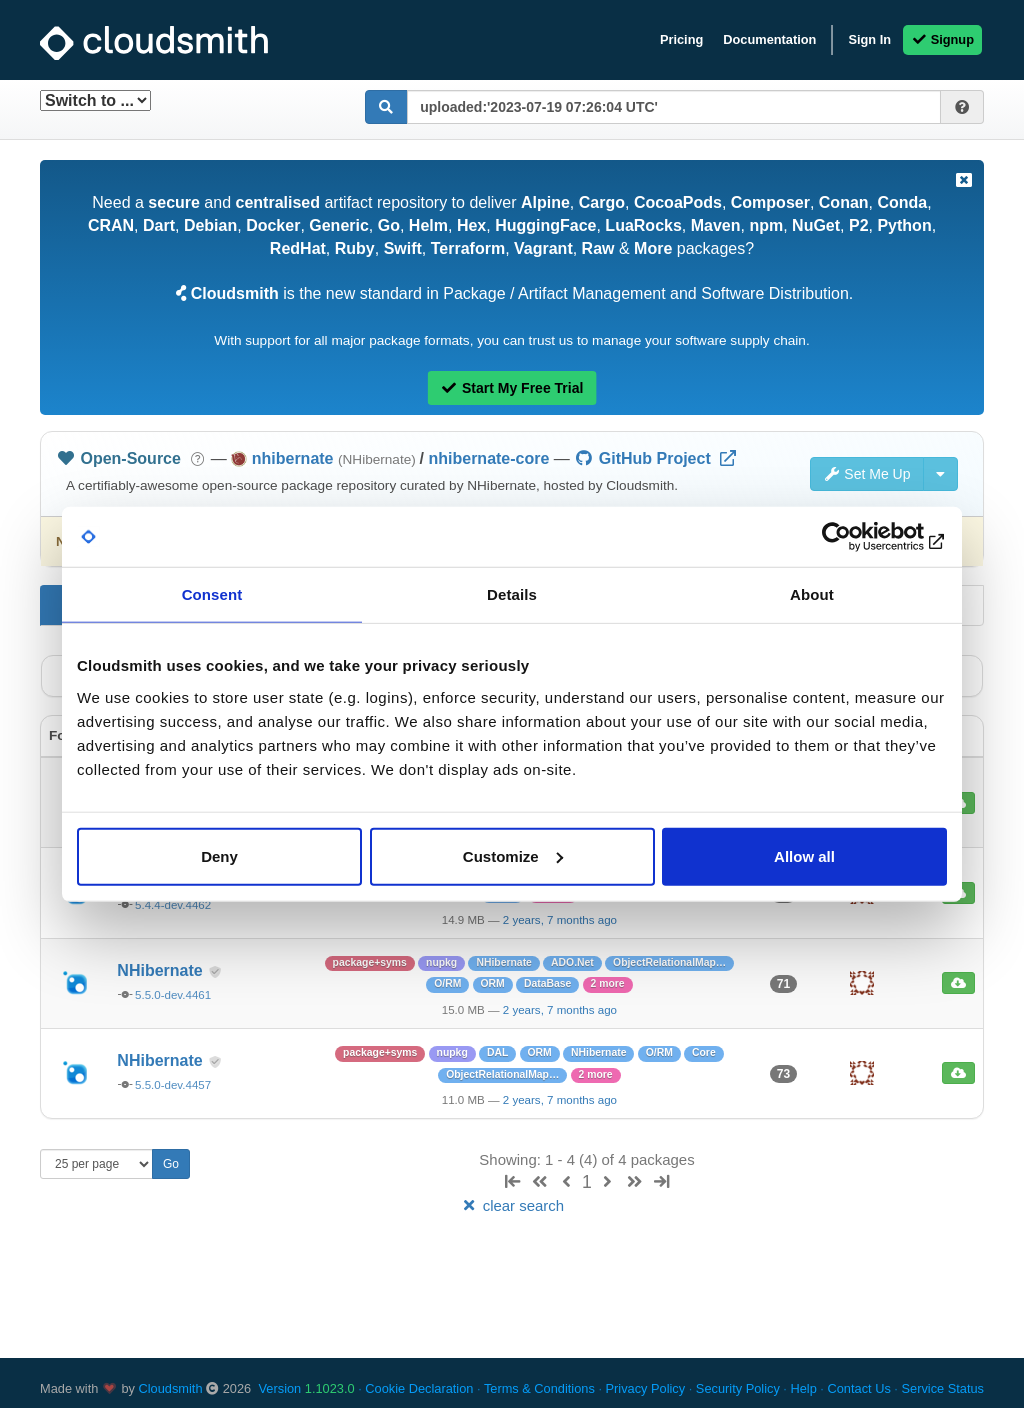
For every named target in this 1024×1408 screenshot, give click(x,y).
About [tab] (812, 594)
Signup (942, 39)
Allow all (804, 855)
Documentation (769, 39)
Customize (513, 855)
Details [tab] (512, 594)
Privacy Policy (646, 1388)
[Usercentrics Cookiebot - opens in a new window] (859, 537)
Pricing (681, 39)
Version (307, 1388)
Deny (219, 855)
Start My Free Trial (512, 388)
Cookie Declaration (419, 1388)
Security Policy (738, 1388)
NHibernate (162, 970)
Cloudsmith (171, 1388)
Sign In (869, 39)
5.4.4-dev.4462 (173, 905)
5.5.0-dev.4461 (173, 995)
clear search (512, 1205)
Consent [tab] (212, 594)
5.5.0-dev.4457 (173, 1085)
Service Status (942, 1388)
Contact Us (858, 1388)
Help (803, 1388)
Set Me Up (867, 474)
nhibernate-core (488, 458)
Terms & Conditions (539, 1388)
